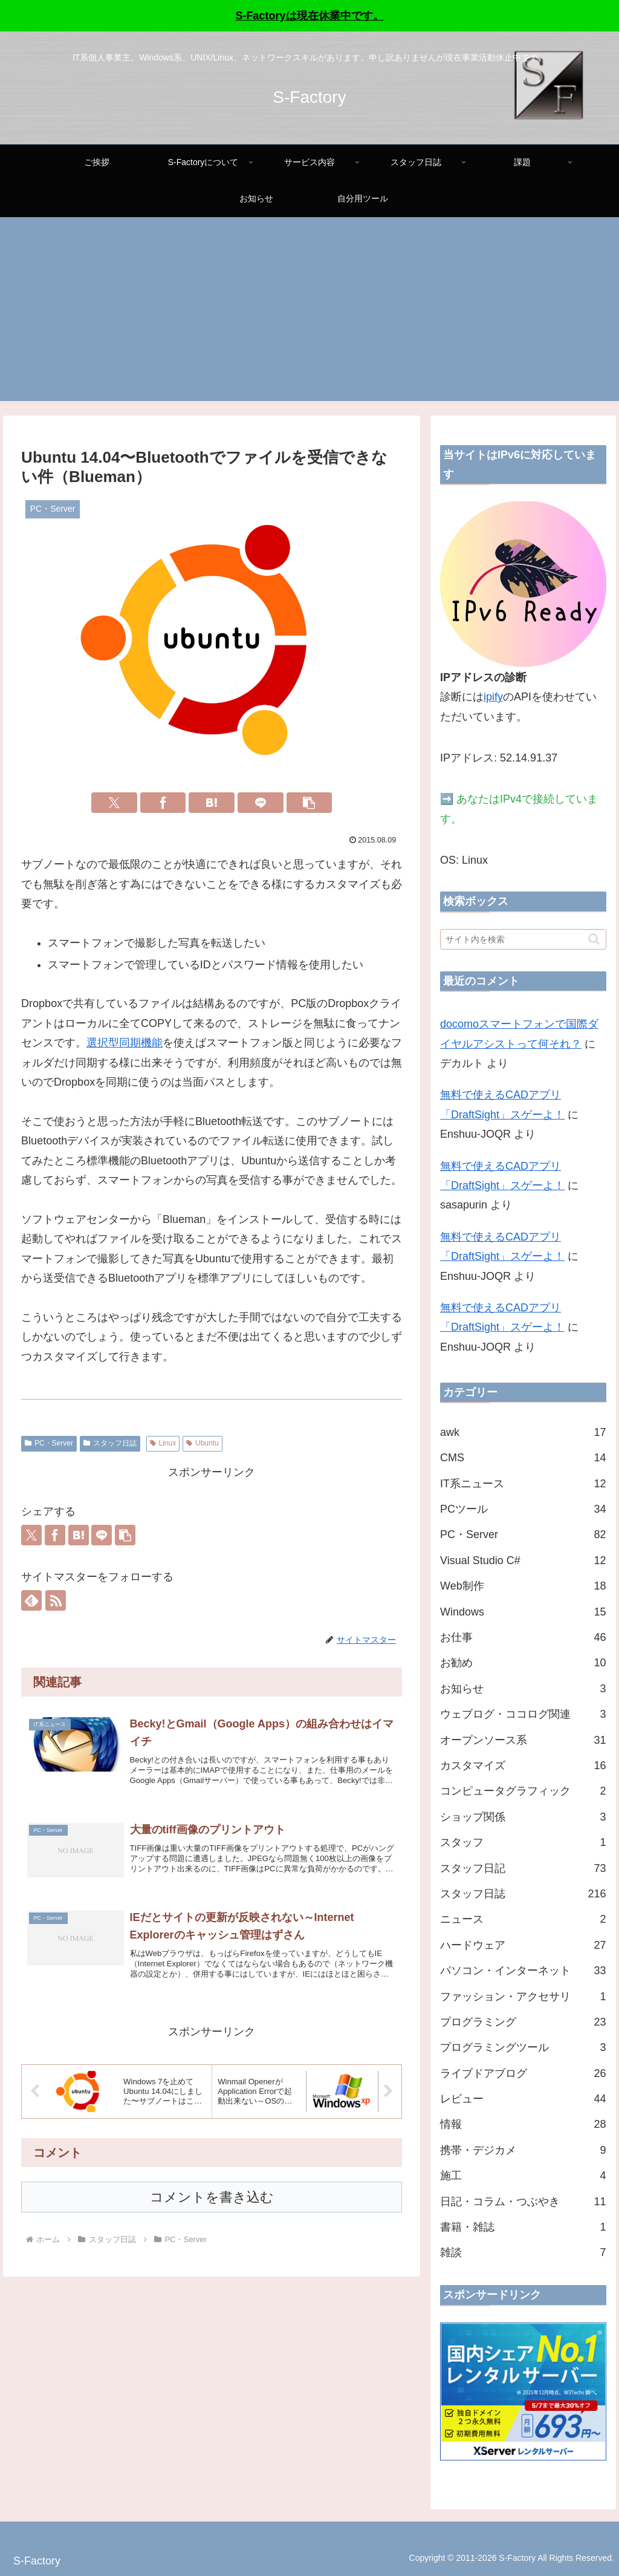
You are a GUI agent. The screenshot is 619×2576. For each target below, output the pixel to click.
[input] (523, 939)
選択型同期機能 (124, 1043)
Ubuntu (202, 1443)
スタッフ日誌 (110, 1443)
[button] (309, 802)
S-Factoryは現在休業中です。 (309, 16)
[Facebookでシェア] (163, 802)
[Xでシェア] (114, 802)
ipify (493, 697)
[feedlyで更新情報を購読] (31, 1600)
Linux (163, 1443)
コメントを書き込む (212, 2210)
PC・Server (49, 1443)
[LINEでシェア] (261, 802)
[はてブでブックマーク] (212, 802)
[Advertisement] (309, 316)
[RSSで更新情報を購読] (55, 1600)
